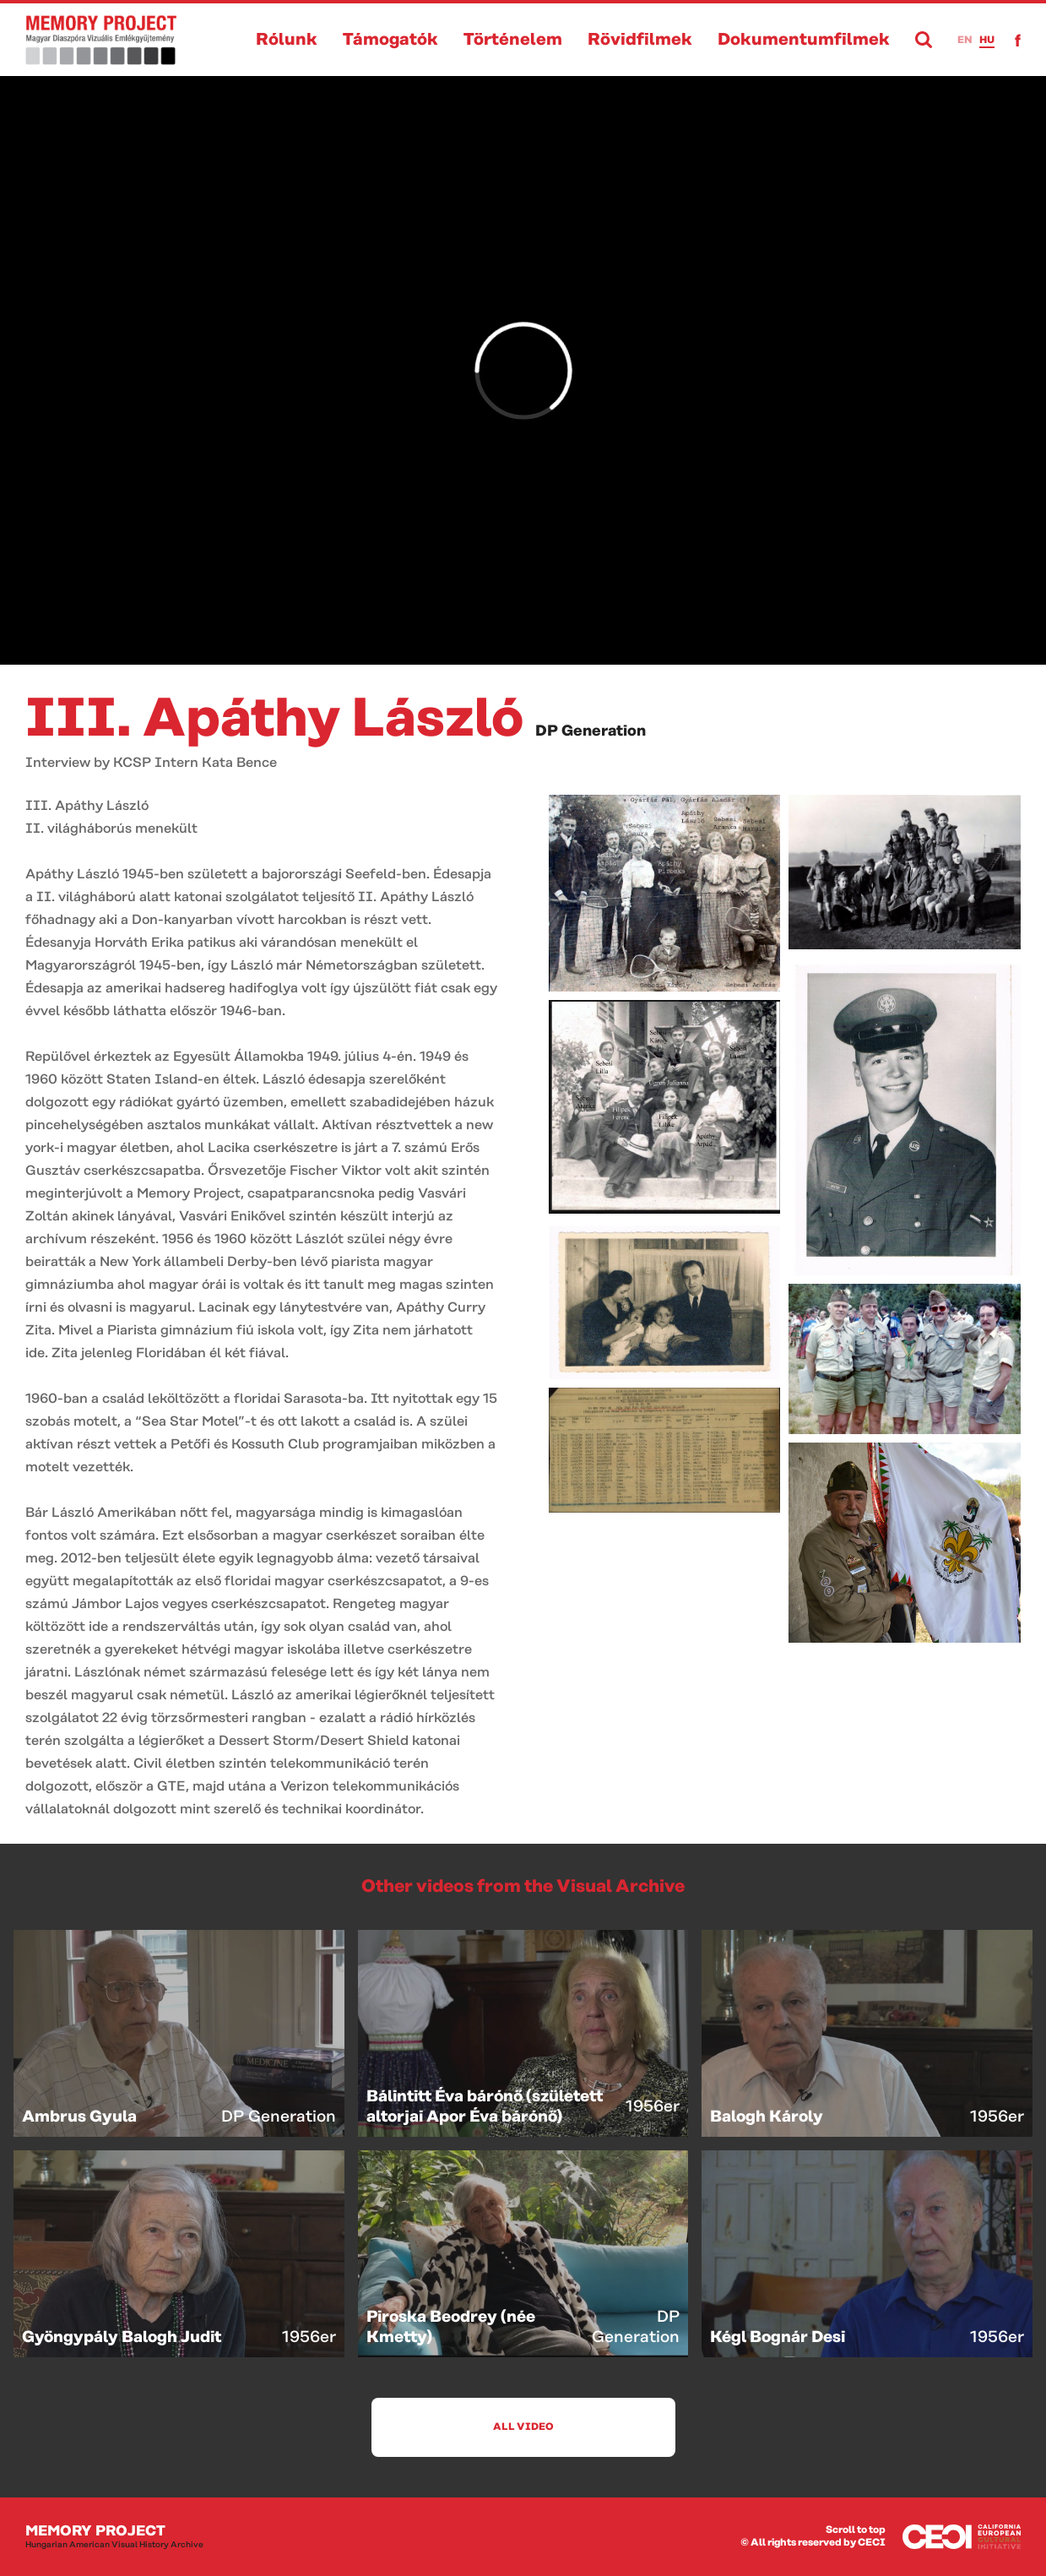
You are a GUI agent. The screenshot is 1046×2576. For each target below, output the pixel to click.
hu (987, 40)
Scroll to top (856, 2529)
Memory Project (114, 2537)
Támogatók (390, 40)
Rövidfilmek (640, 40)
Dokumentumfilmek (804, 40)
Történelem (512, 40)
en (965, 40)
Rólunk (286, 40)
